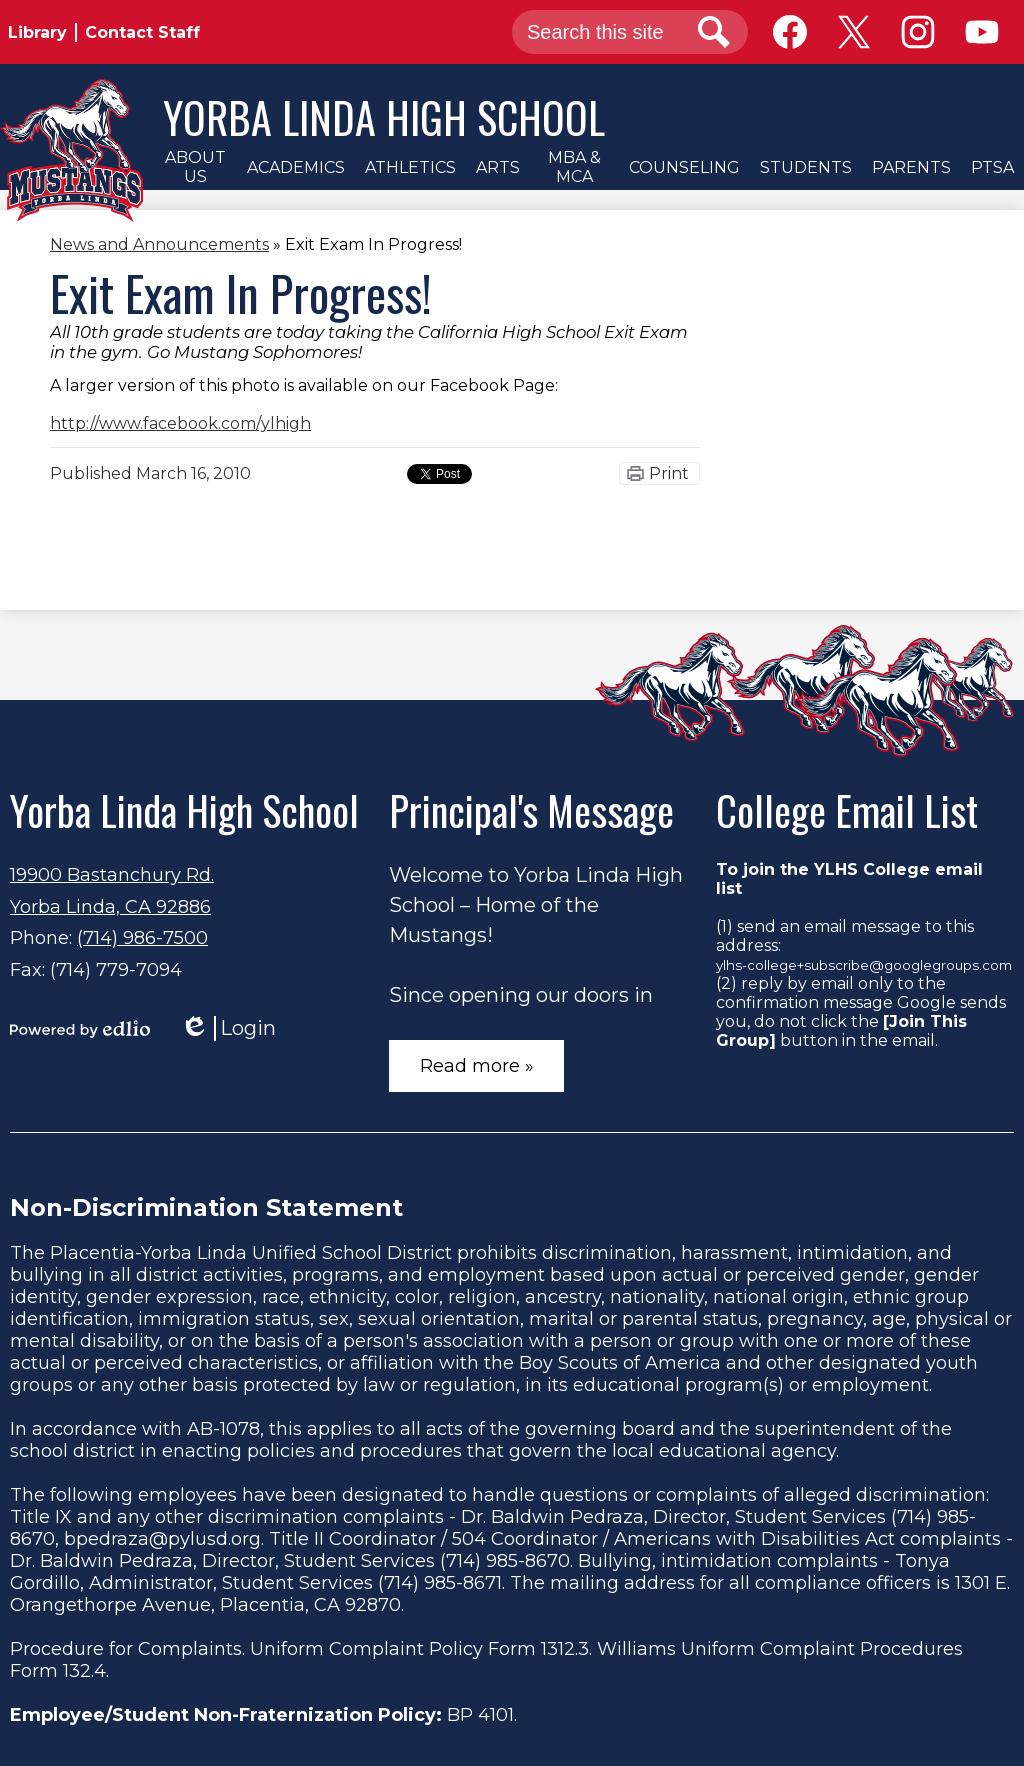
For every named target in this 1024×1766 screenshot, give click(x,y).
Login (228, 1028)
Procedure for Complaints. (127, 1649)
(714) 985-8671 (440, 1583)
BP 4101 (480, 1715)
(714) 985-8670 (505, 1561)
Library (37, 32)
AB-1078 (223, 1429)
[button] (195, 167)
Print (669, 473)
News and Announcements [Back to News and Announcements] (159, 244)
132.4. (86, 1671)
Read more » (477, 1066)
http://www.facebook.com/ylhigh (180, 423)
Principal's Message (531, 810)
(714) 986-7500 (142, 938)
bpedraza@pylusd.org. (164, 1539)
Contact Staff (142, 32)
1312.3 (565, 1649)
